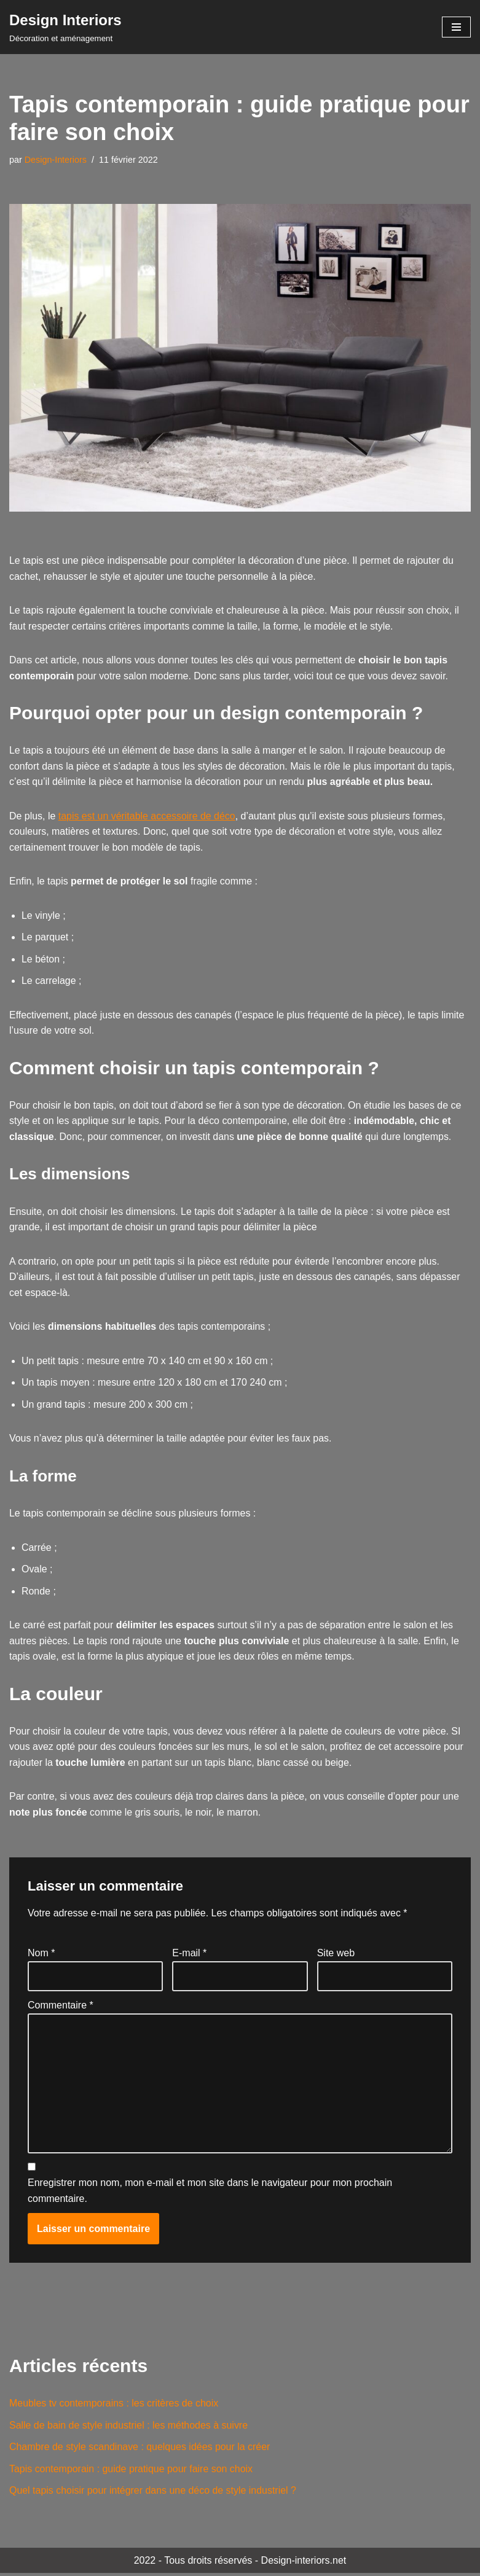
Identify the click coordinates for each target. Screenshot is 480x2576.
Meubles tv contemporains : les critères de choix (114, 2406)
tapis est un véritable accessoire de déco (147, 816)
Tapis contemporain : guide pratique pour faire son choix (131, 2471)
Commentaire (60, 2007)
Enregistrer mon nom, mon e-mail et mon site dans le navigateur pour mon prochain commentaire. (210, 2193)
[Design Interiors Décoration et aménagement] (65, 27)
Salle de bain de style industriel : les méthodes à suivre (129, 2427)
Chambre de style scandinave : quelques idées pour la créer (140, 2450)
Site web (336, 1955)
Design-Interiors (56, 160)
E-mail (189, 1955)
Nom (41, 1955)
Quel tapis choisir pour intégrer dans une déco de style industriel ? (153, 2493)
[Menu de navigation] (456, 27)
